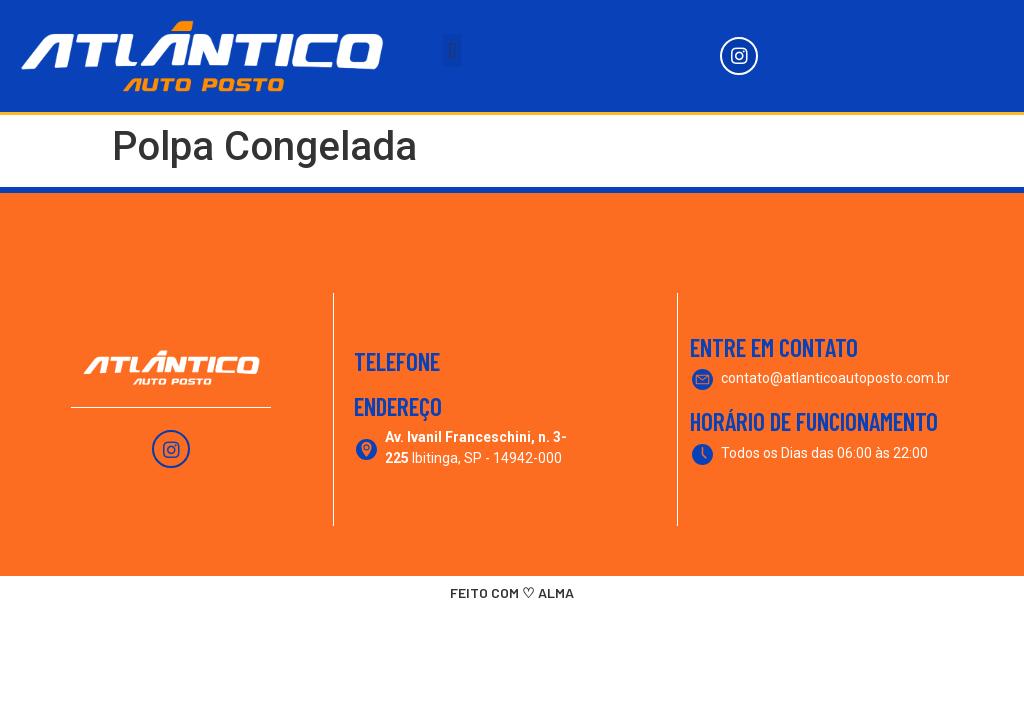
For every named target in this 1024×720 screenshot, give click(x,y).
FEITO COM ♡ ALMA (512, 592)
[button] (452, 50)
